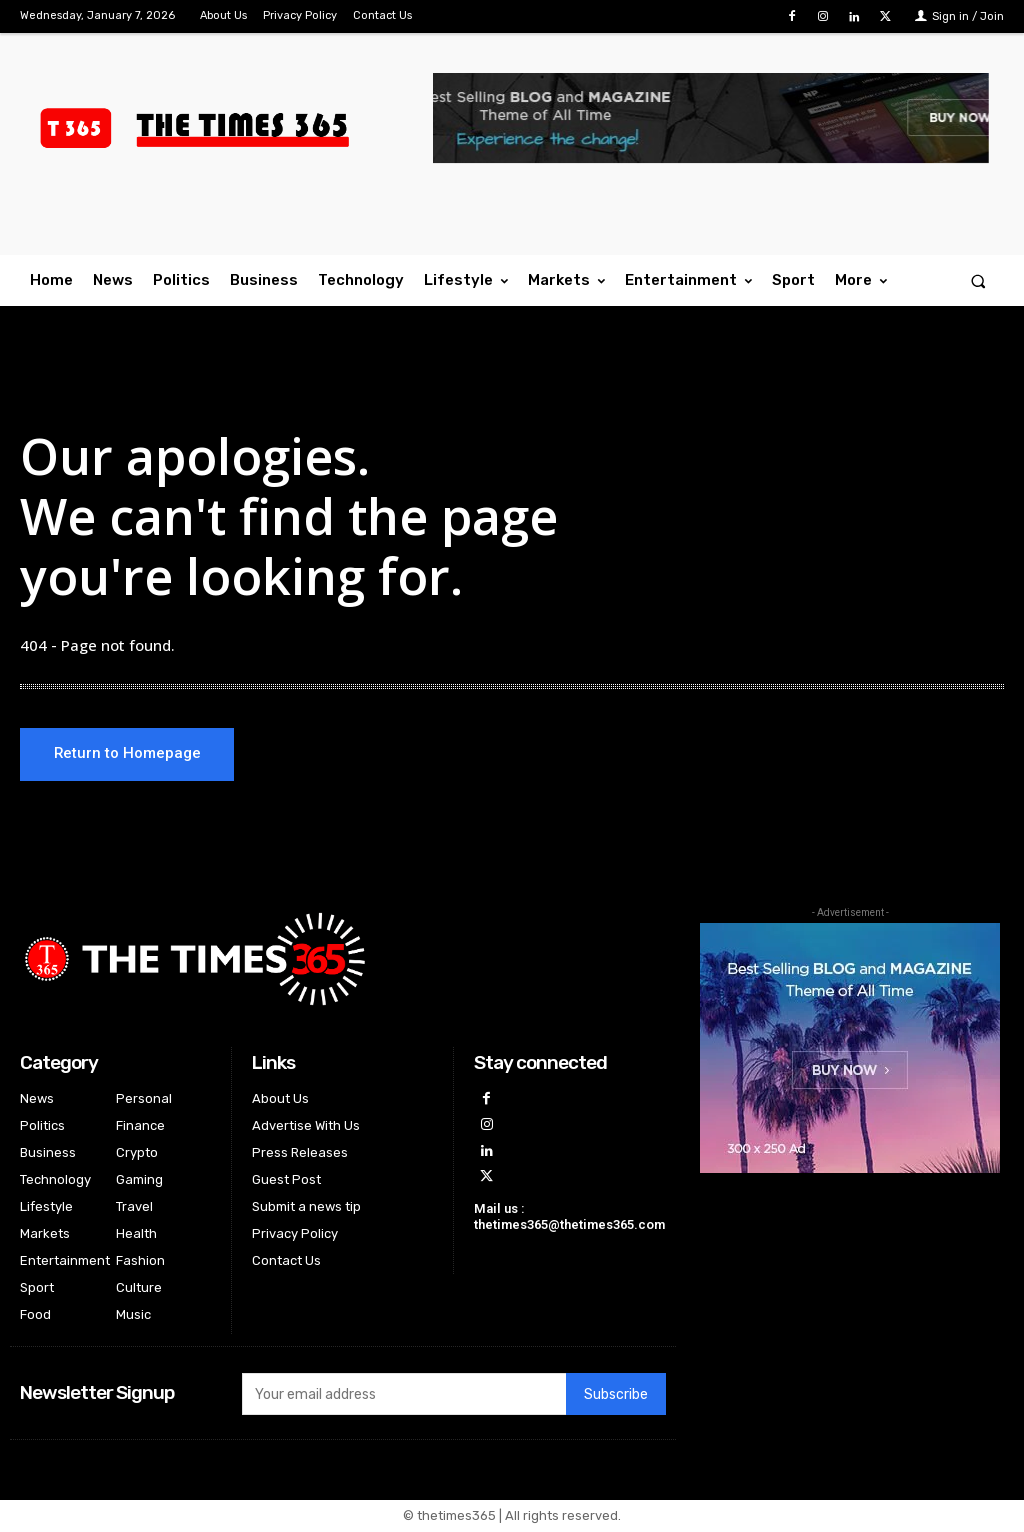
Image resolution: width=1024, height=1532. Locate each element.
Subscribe (616, 1396)
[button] (978, 280)
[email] (404, 1396)
